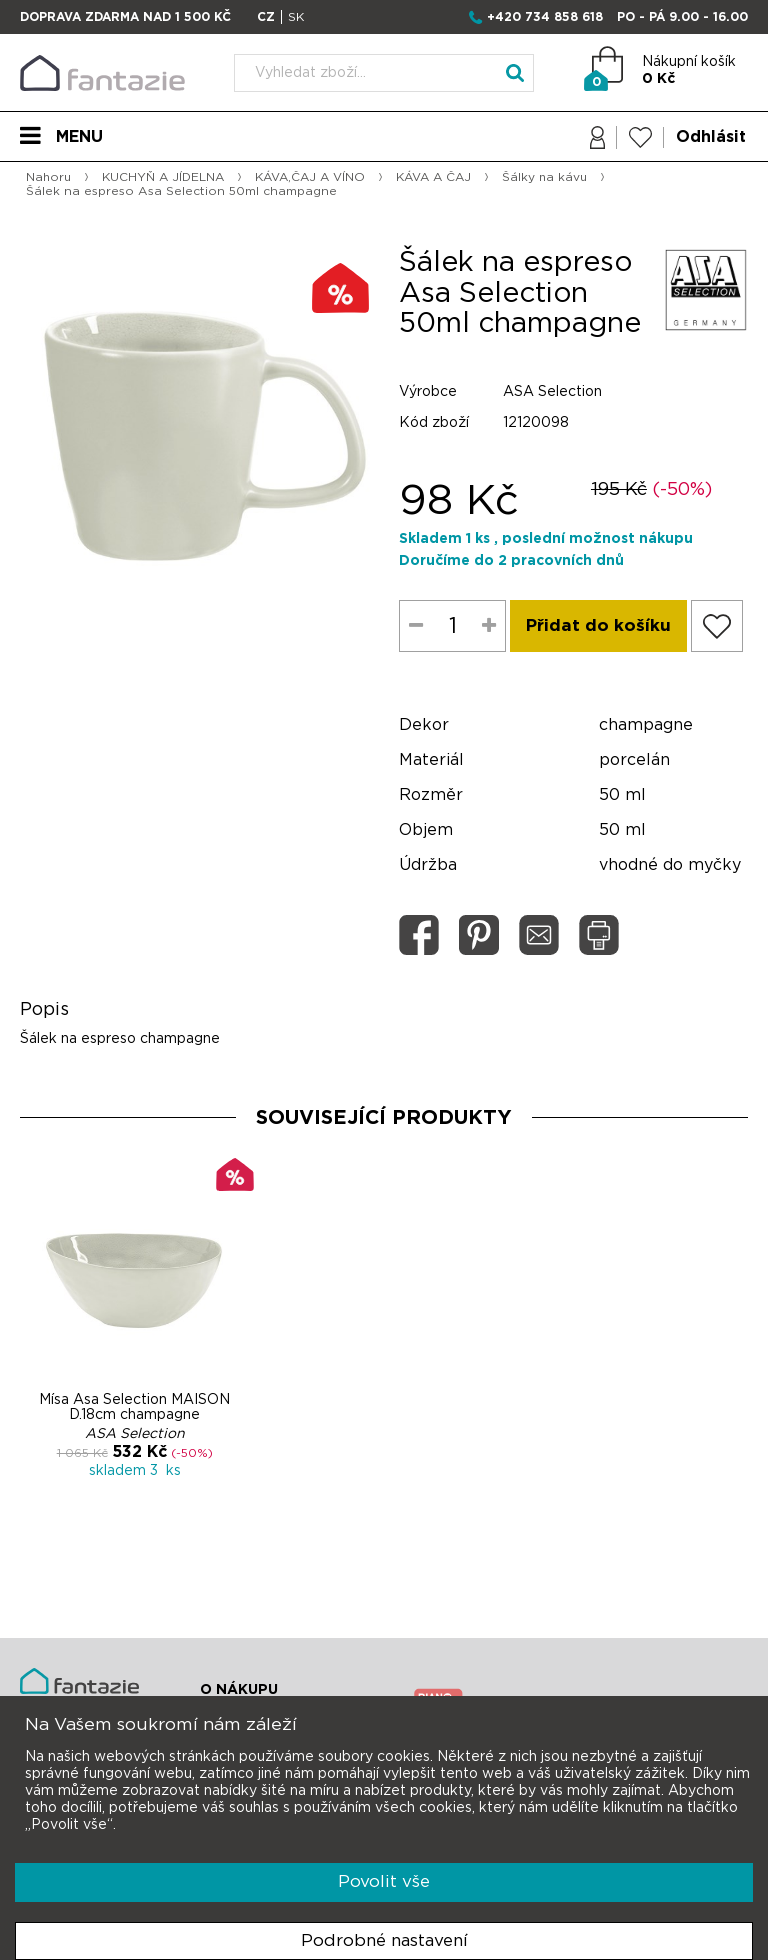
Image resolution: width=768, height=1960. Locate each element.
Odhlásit (711, 137)
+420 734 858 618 (545, 17)
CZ (266, 17)
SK (296, 17)
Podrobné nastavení (384, 1940)
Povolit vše (384, 1881)
